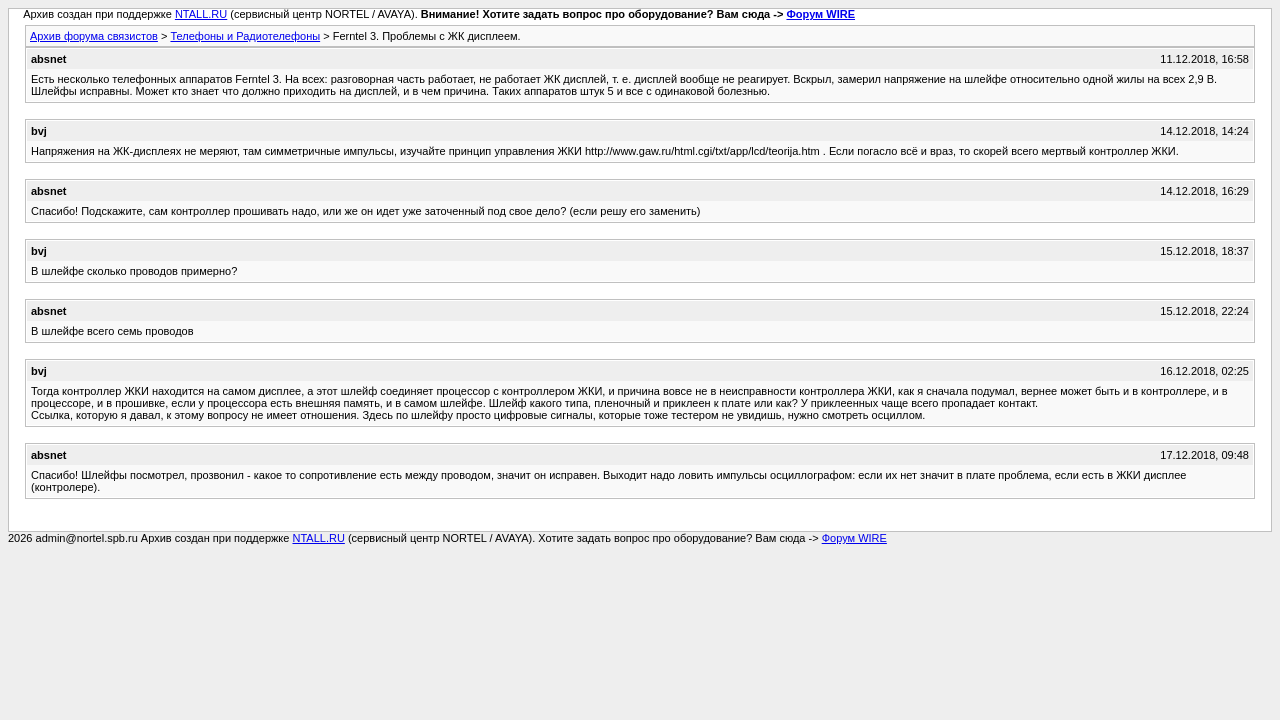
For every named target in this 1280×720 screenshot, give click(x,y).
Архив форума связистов (94, 36)
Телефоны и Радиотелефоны (245, 36)
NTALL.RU (201, 14)
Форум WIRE (820, 14)
